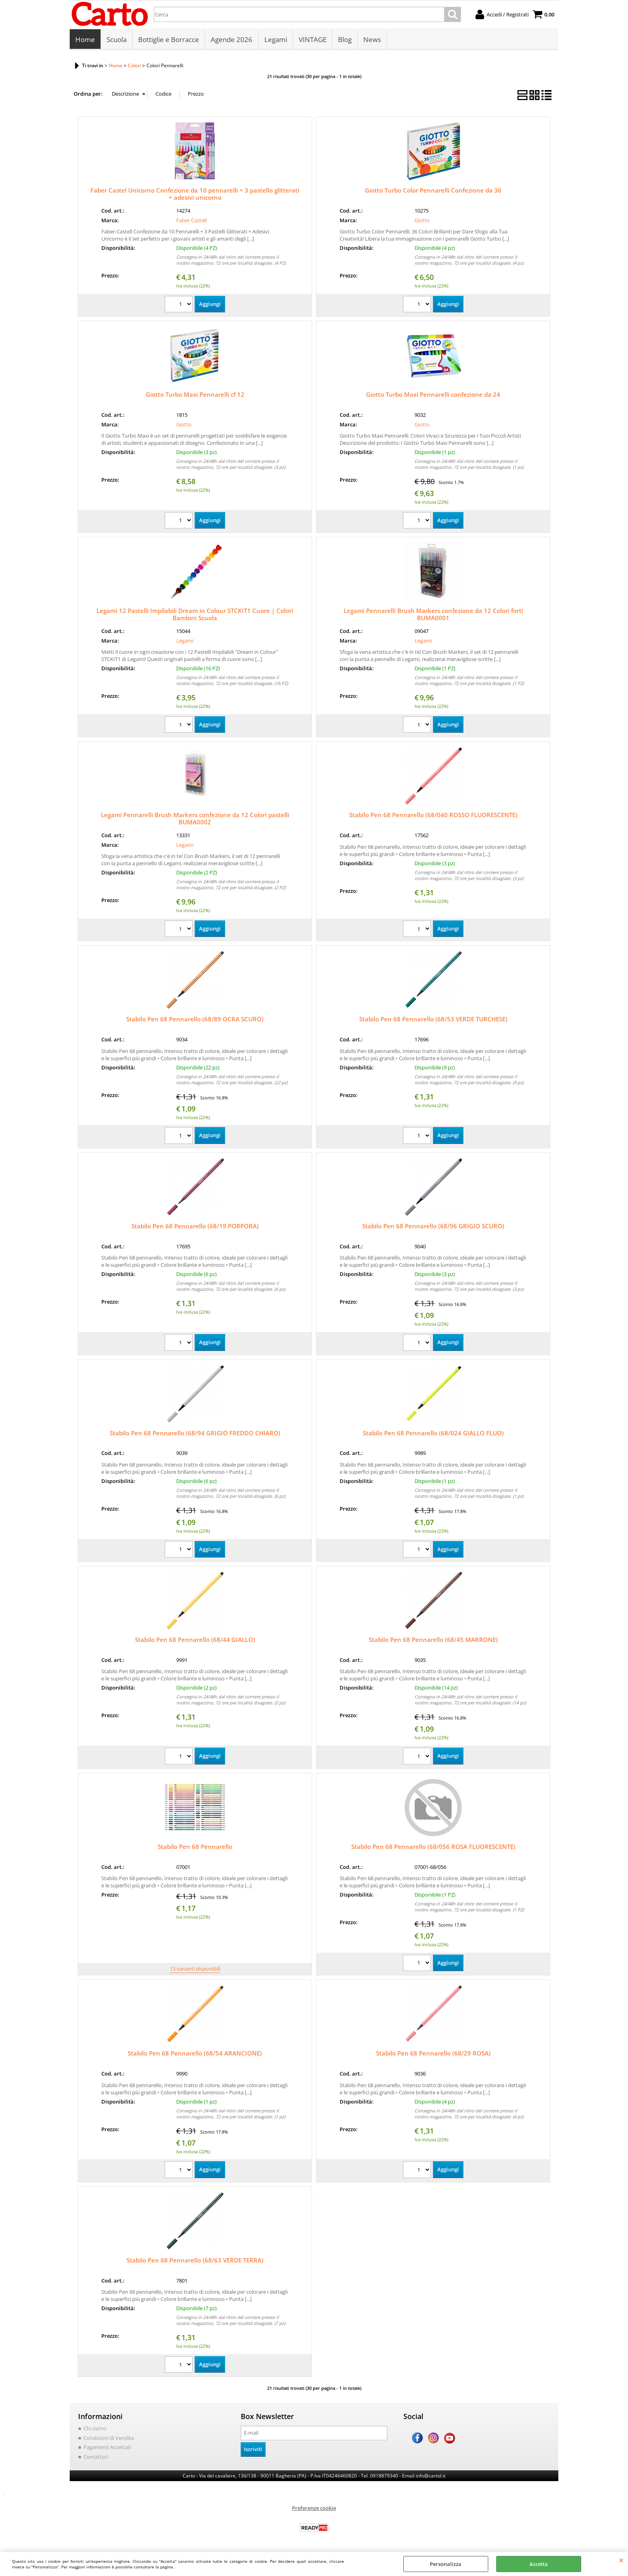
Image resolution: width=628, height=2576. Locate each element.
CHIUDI (621, 2560)
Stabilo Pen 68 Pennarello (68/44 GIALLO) (195, 1640)
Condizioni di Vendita (108, 2438)
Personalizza (445, 2564)
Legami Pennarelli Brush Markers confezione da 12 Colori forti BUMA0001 (433, 615)
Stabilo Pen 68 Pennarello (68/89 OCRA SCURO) (195, 1020)
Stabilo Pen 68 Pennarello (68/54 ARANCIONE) (195, 2054)
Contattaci (95, 2457)
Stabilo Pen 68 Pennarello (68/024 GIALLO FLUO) (433, 1433)
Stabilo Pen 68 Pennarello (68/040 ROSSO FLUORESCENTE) (433, 816)
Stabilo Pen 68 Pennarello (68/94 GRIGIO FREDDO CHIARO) (195, 1433)
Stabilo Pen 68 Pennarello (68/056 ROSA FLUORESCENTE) (433, 1847)
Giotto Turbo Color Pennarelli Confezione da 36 (433, 191)
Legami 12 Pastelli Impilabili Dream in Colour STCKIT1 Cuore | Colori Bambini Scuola (195, 615)
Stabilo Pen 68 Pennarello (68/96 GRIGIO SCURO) (433, 1227)
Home (85, 39)
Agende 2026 (231, 39)
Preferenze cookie (314, 2508)
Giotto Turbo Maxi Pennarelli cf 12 (195, 395)
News (371, 39)
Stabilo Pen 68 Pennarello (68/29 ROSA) (433, 2054)
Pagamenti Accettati (107, 2447)
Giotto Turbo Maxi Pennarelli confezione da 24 (433, 395)
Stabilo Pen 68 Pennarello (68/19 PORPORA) (195, 1227)
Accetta (538, 2564)
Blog (344, 39)
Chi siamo (95, 2429)
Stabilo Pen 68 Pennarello (195, 1847)
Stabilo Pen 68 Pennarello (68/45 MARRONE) (433, 1640)
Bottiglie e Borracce (168, 39)
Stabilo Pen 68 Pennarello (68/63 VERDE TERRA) (195, 2261)
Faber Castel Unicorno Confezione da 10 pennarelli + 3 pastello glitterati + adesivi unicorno (195, 194)
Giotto (422, 220)
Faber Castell (191, 220)
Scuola (117, 39)
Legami (275, 39)
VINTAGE (312, 39)
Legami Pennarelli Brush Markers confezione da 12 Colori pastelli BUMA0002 (195, 819)
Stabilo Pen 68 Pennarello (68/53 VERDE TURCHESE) (433, 1020)
